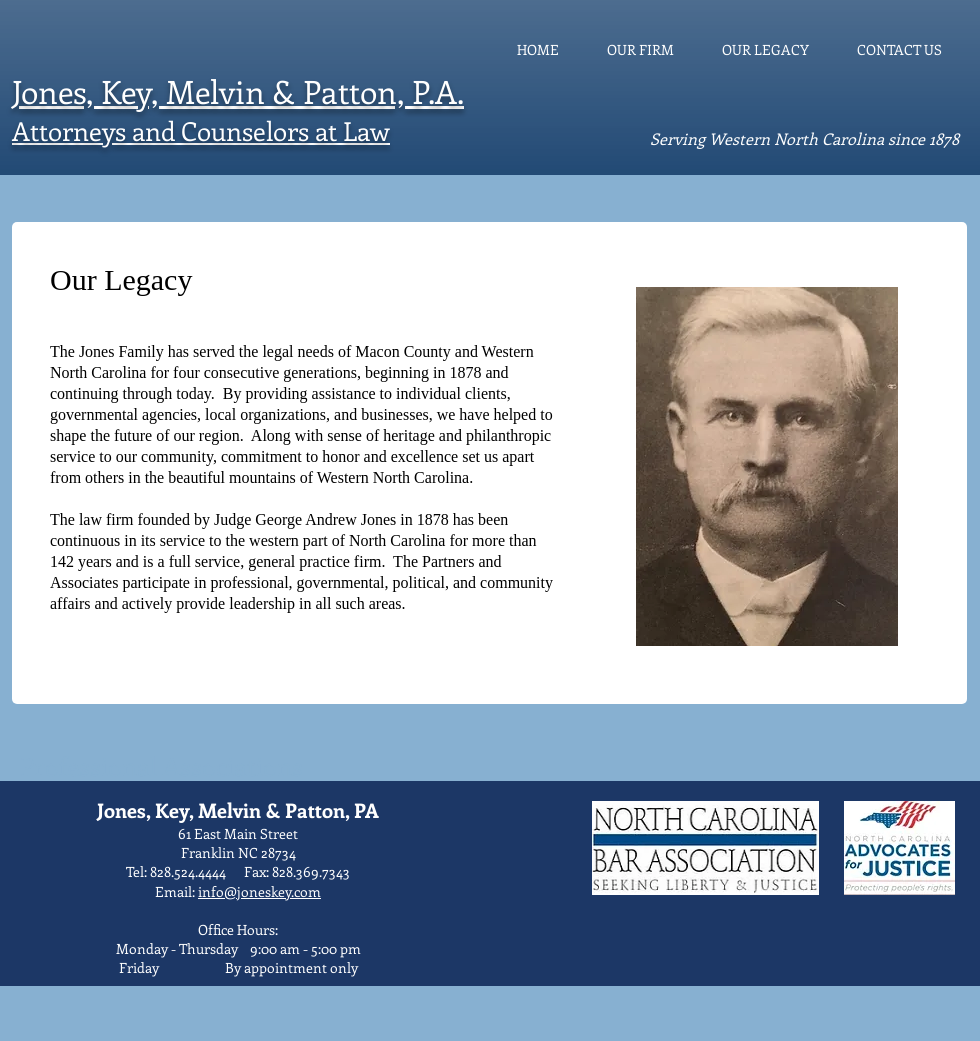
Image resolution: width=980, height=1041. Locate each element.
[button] (767, 466)
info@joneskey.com (259, 891)
